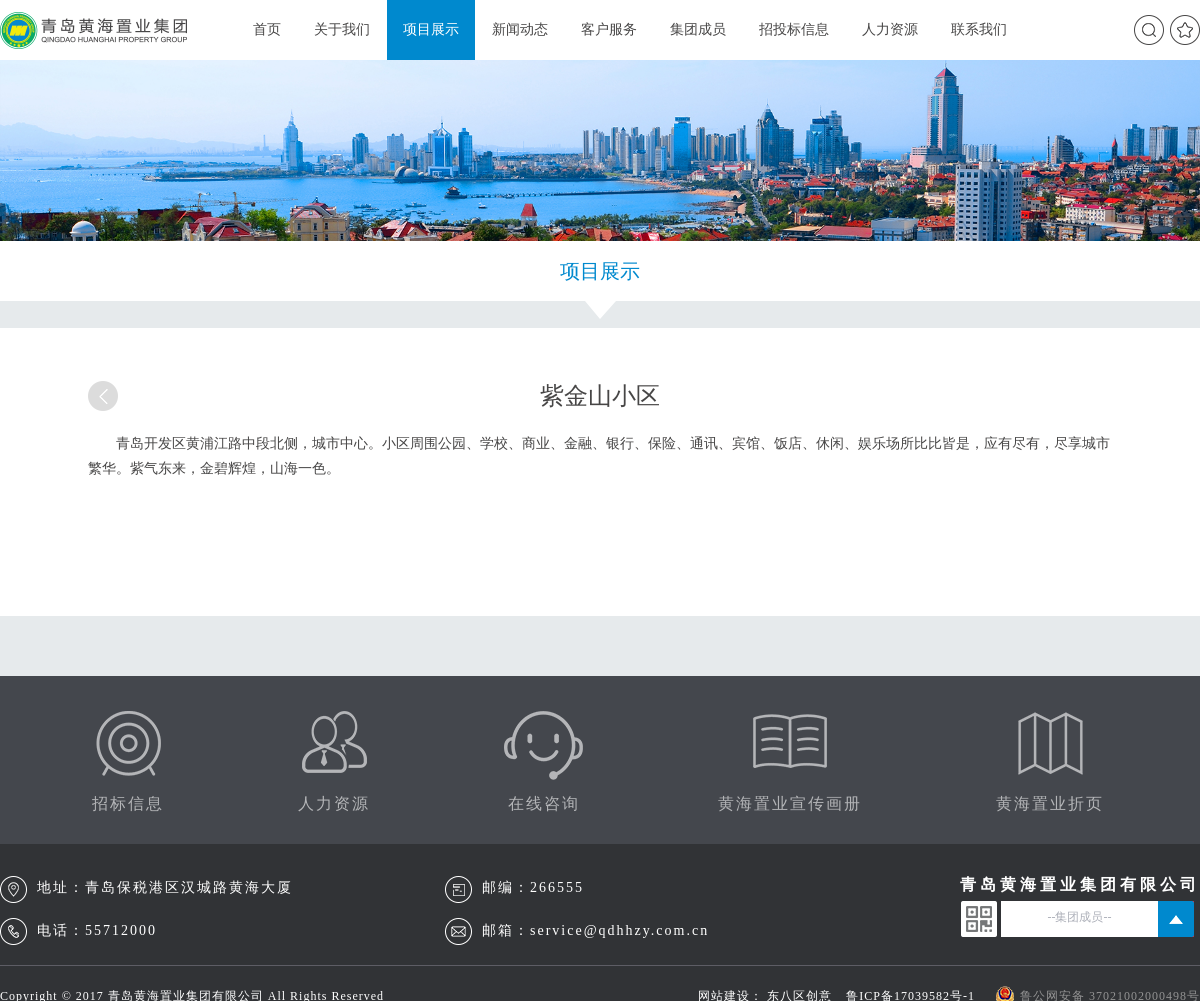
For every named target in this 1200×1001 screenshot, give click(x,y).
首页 (267, 29)
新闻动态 (520, 29)
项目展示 (431, 29)
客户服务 (609, 29)
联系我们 (979, 29)
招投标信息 (794, 29)
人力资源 (890, 29)
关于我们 (342, 29)
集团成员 (698, 29)
